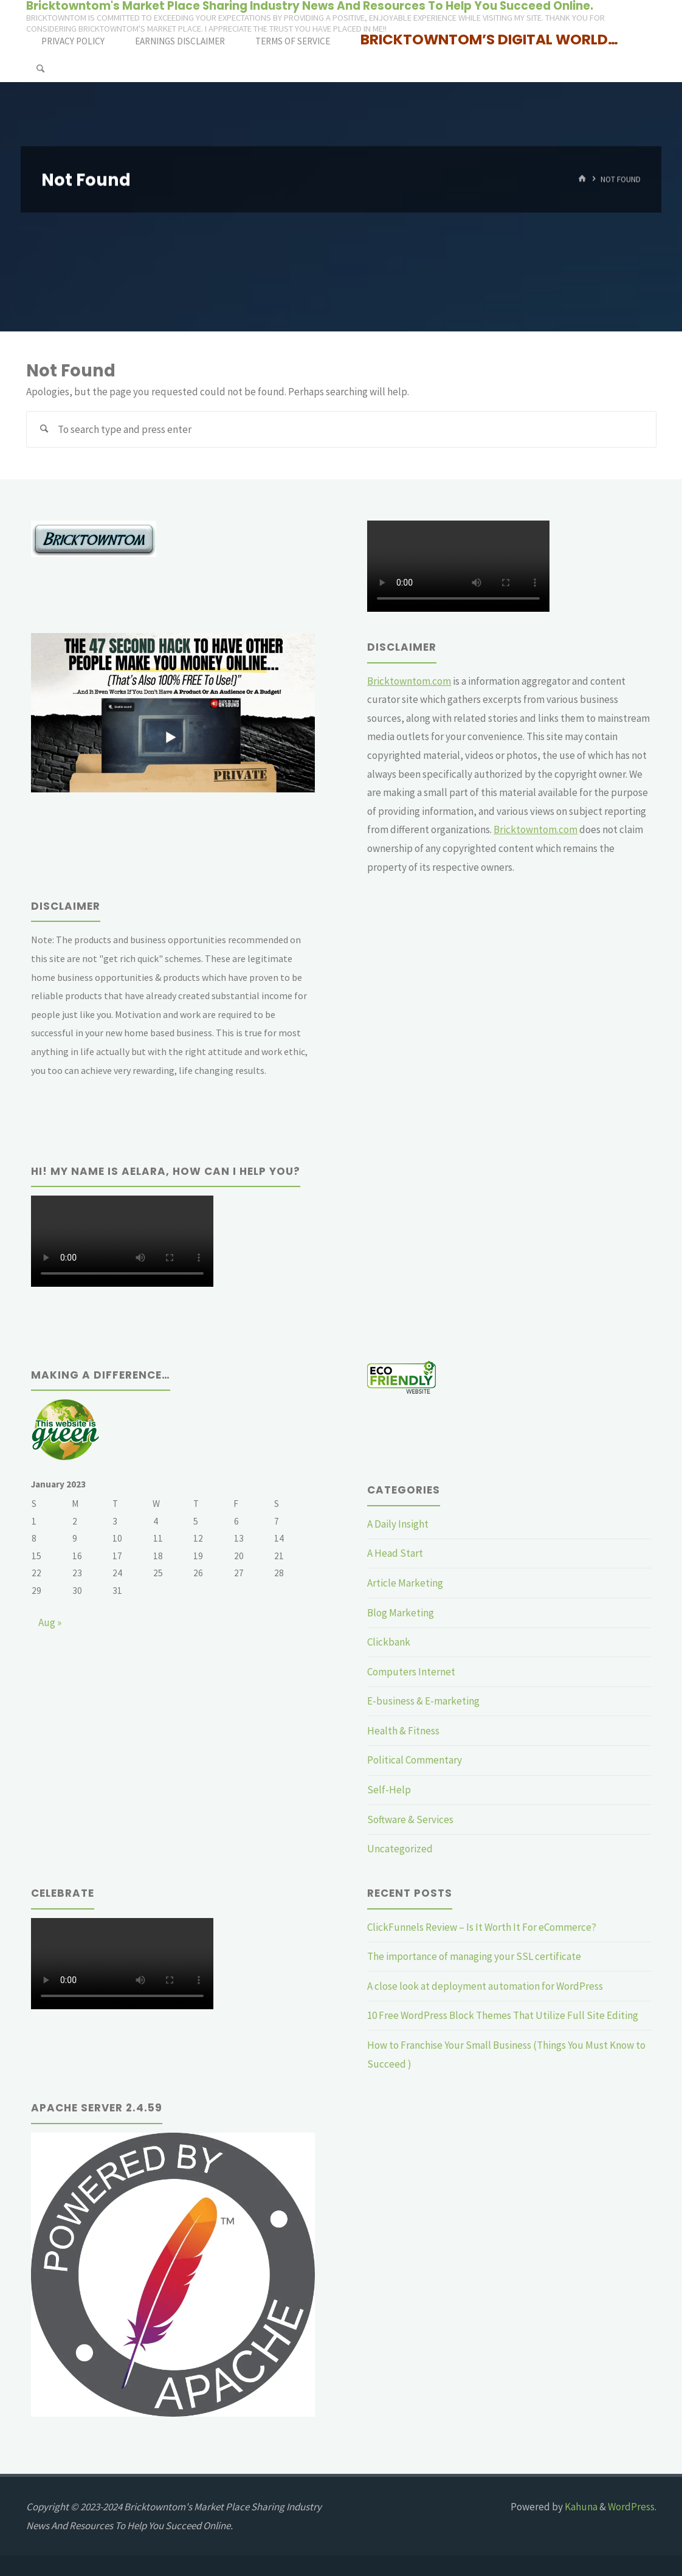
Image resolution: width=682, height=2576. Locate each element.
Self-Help (389, 1789)
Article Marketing (405, 1583)
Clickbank (388, 1642)
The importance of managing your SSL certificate (474, 1956)
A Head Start (395, 1553)
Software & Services (410, 1819)
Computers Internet (411, 1671)
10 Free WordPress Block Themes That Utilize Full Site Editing (502, 2015)
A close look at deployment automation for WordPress (485, 1986)
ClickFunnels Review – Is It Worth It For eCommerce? (481, 1927)
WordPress (631, 2506)
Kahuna (580, 2506)
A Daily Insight (398, 1524)
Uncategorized (400, 1848)
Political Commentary (414, 1760)
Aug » (49, 1622)
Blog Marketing (400, 1612)
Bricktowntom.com (409, 681)
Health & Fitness (403, 1730)
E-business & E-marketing (423, 1701)
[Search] (40, 68)
